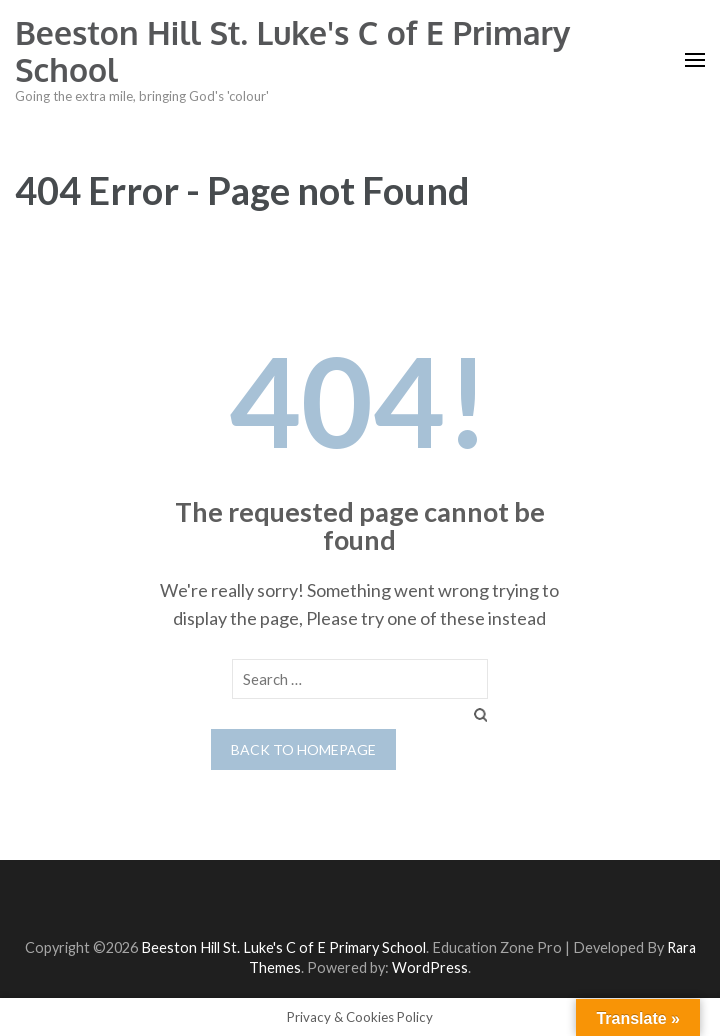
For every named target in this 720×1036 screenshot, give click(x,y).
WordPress (430, 967)
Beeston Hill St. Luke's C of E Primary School (293, 51)
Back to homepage (303, 749)
